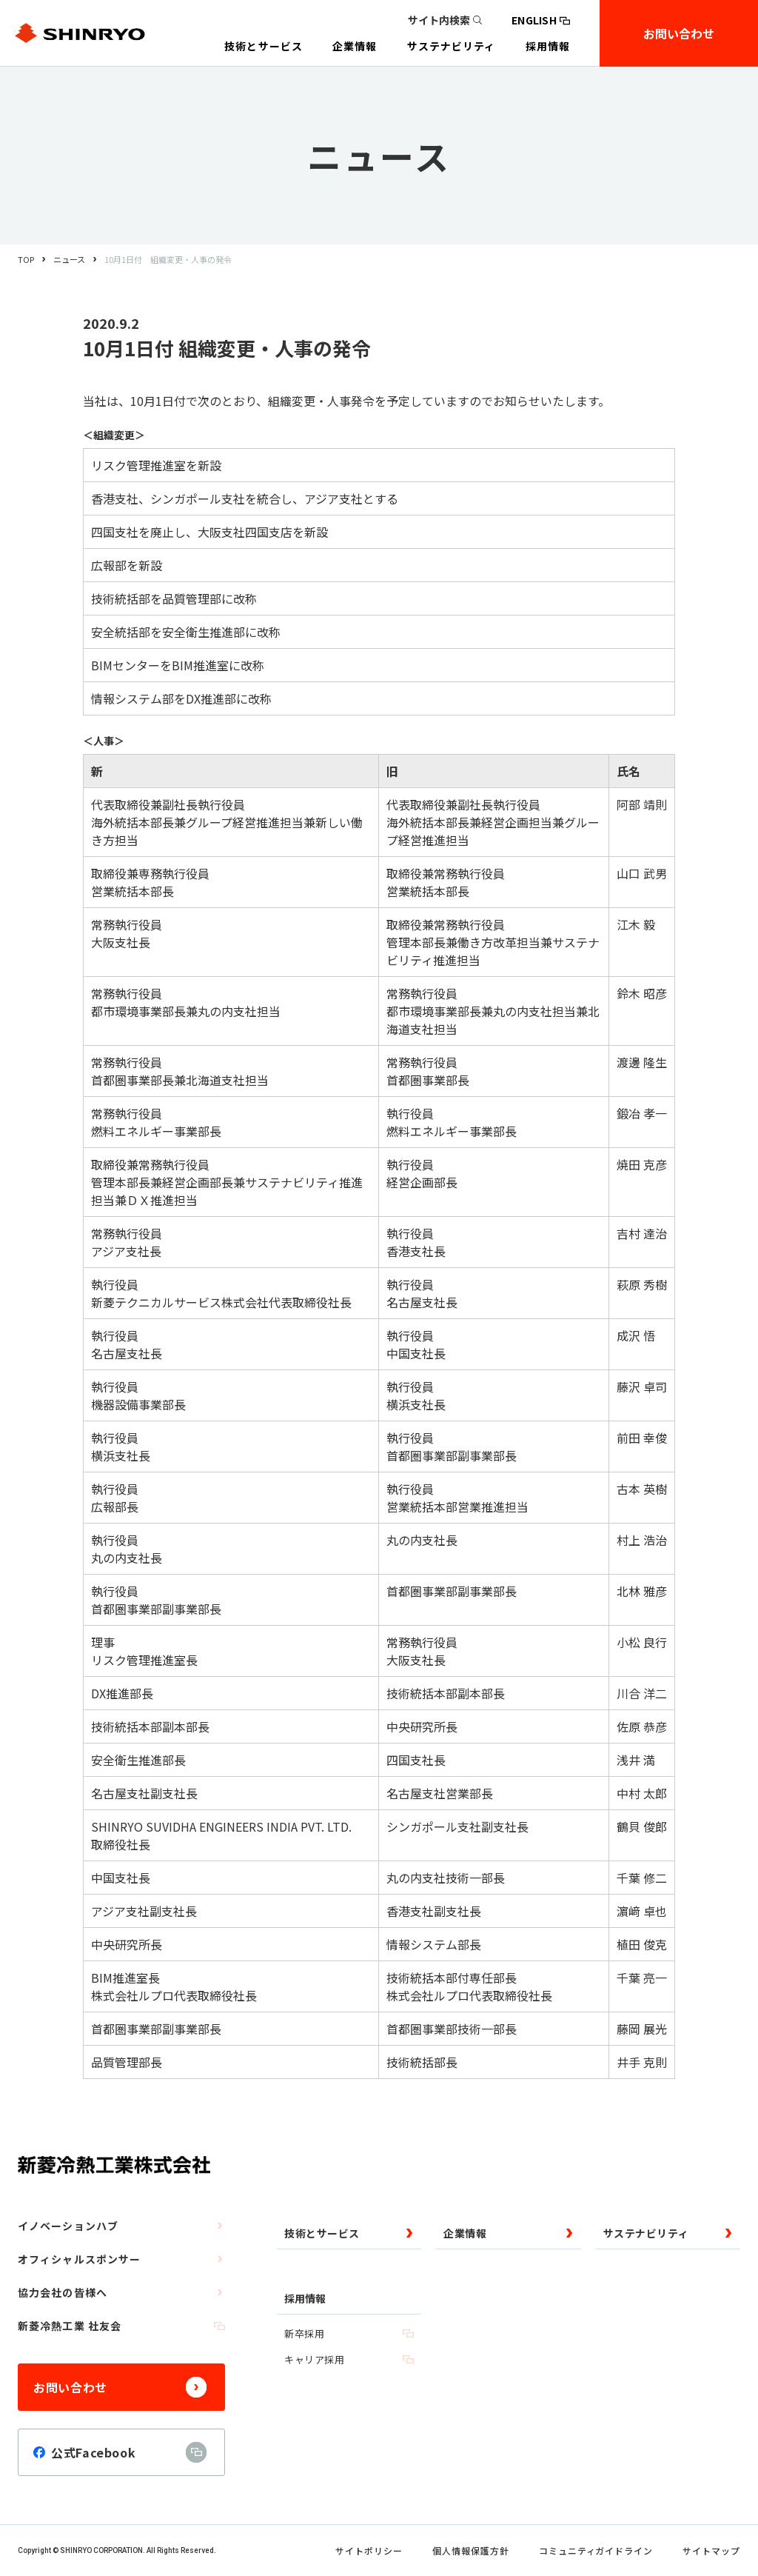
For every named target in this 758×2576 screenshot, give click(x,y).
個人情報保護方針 (470, 2550)
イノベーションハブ (121, 2225)
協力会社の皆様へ (121, 2292)
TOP (26, 259)
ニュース (69, 259)
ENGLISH (541, 20)
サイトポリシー (369, 2550)
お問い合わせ (678, 33)
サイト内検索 (445, 20)
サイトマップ (711, 2550)
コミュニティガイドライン (596, 2550)
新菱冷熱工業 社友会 (121, 2325)
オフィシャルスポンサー (121, 2259)
